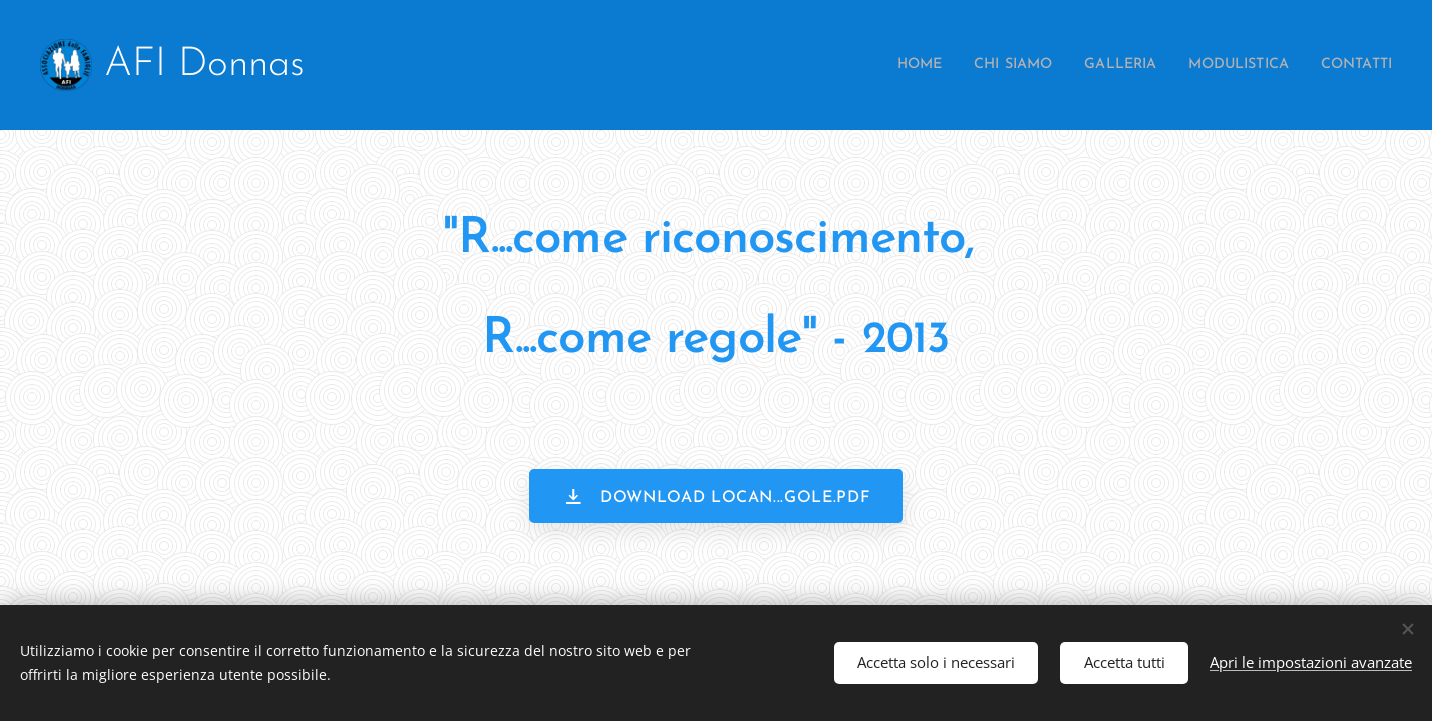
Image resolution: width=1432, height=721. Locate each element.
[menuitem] (871, 65)
